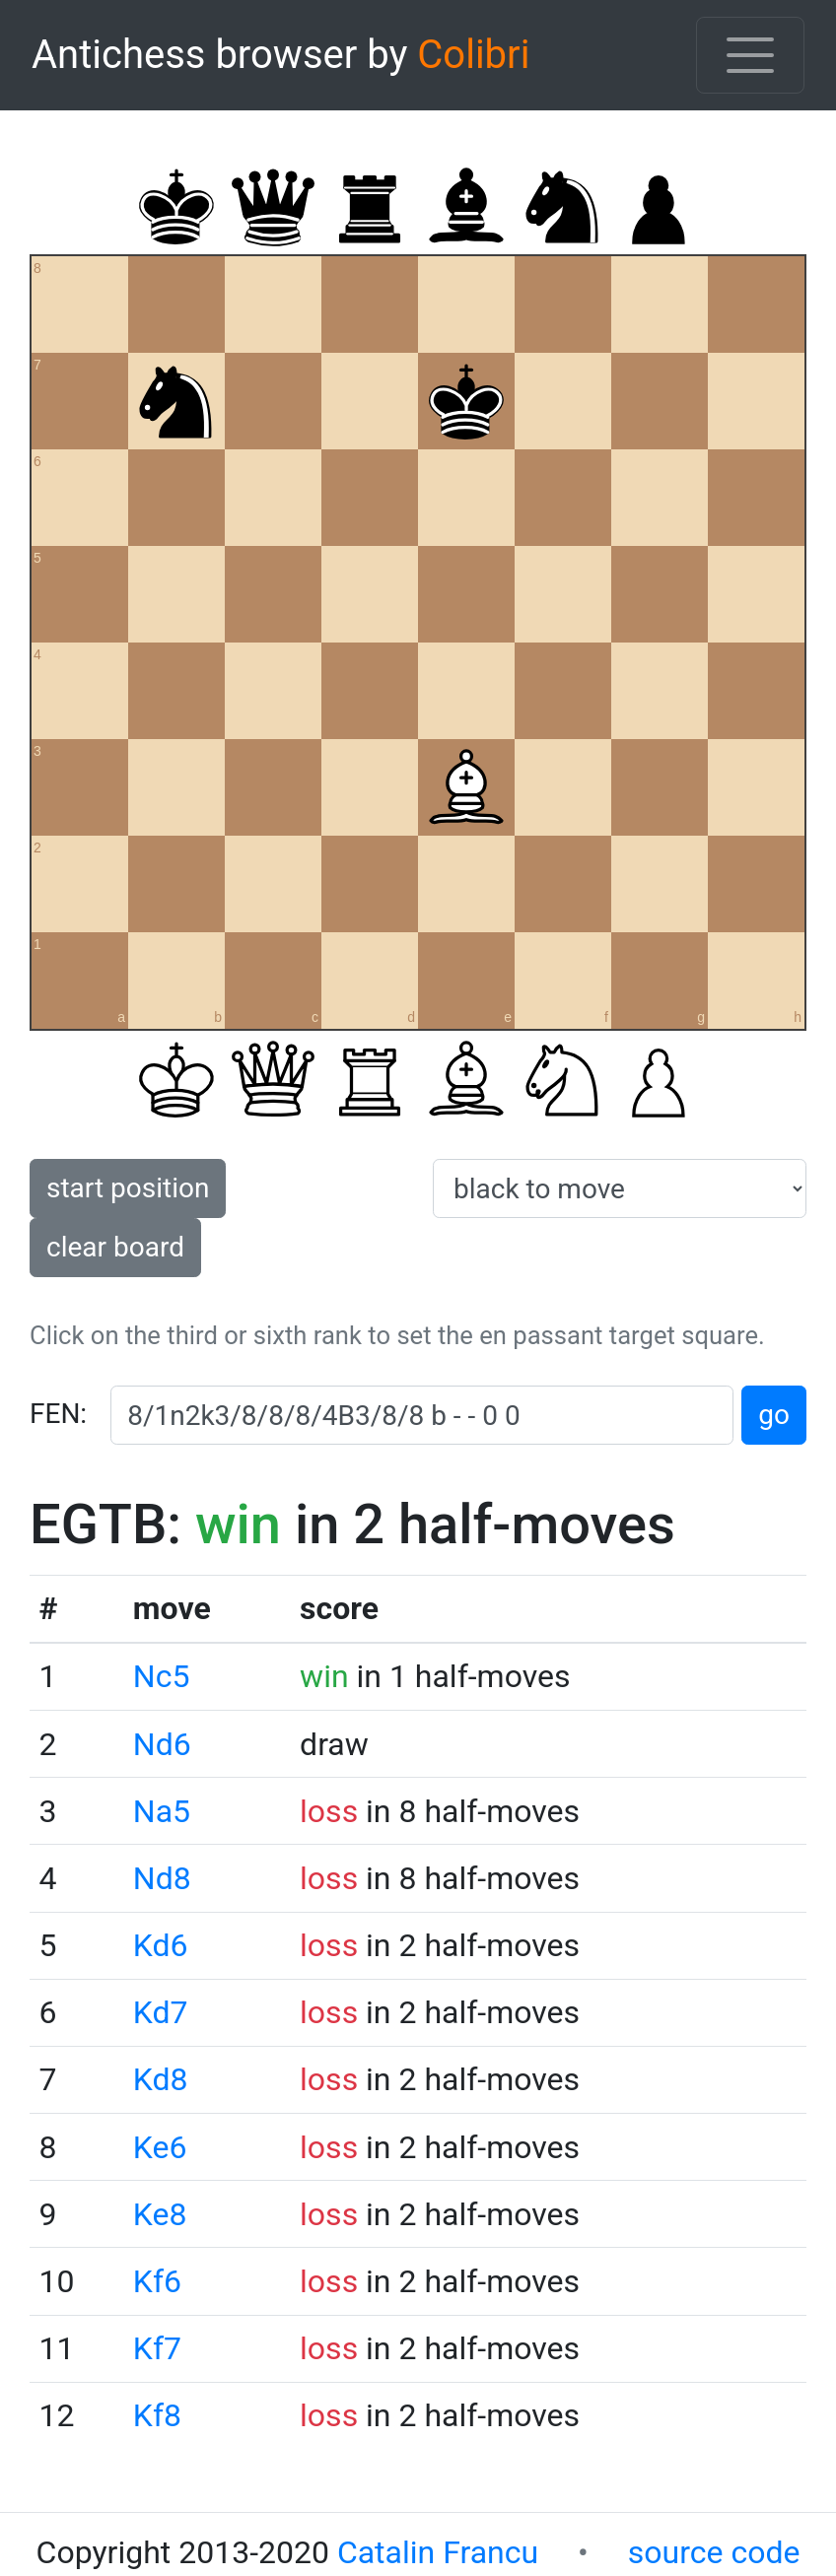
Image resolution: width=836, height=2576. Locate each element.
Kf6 (157, 2281)
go (774, 1414)
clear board (115, 1247)
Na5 (161, 1811)
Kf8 (157, 2415)
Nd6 (162, 1744)
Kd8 (160, 2079)
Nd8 (162, 1878)
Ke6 (160, 2147)
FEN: (58, 1413)
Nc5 (161, 1676)
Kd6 (160, 1945)
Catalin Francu (437, 2552)
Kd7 (160, 2012)
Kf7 (157, 2348)
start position (127, 1188)
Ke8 (160, 2214)
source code (714, 2552)
